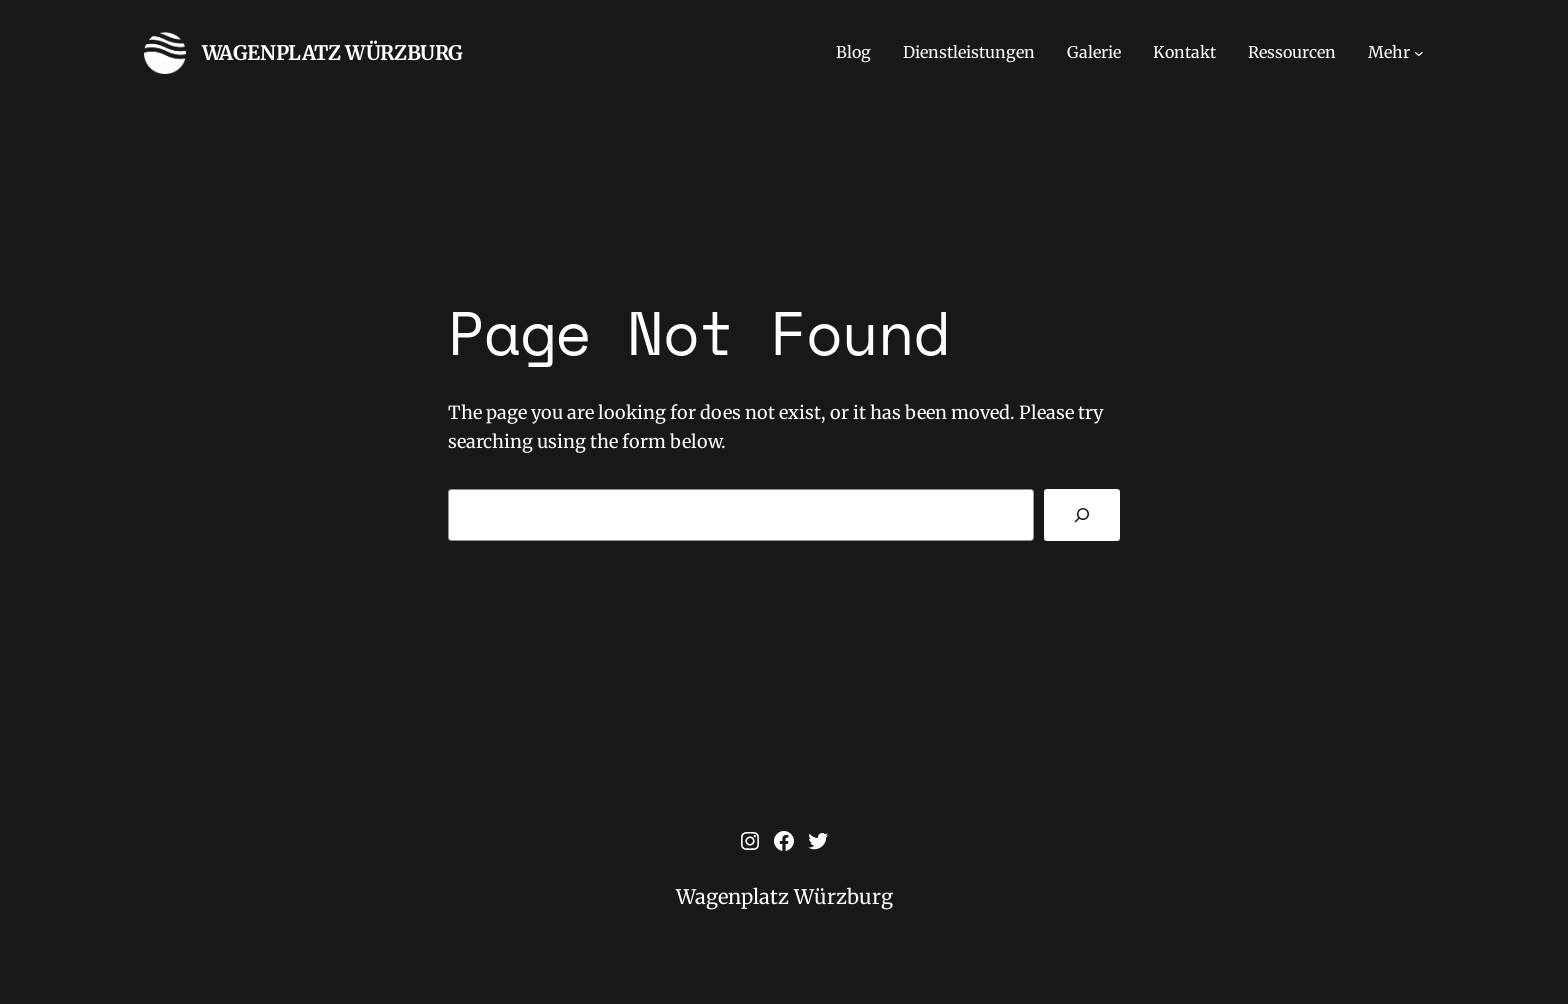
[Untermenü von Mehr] (1419, 53)
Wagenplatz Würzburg (332, 52)
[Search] (1082, 515)
